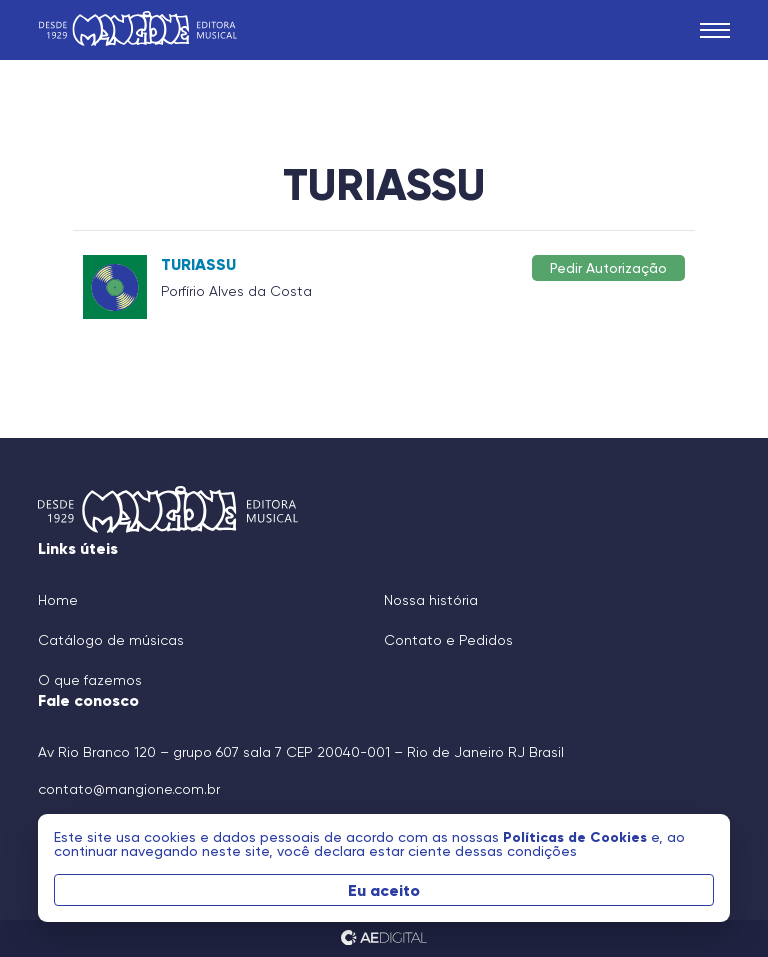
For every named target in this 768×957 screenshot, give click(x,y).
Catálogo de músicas (111, 640)
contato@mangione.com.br (129, 789)
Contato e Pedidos (448, 640)
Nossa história (431, 600)
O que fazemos (90, 680)
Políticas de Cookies (577, 837)
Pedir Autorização (608, 267)
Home (58, 600)
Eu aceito (384, 890)
